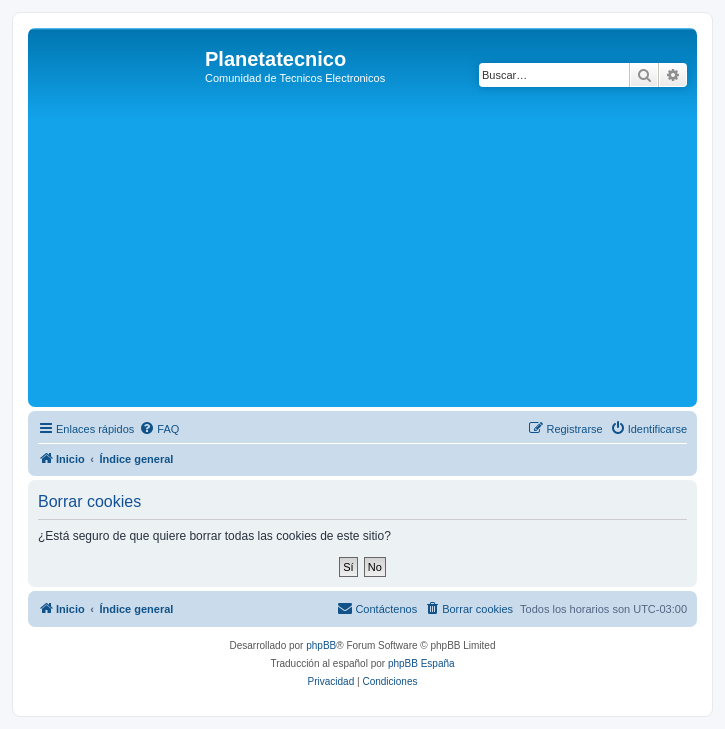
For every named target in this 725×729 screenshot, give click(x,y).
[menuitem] (159, 429)
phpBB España (421, 663)
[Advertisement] (379, 252)
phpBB (321, 645)
